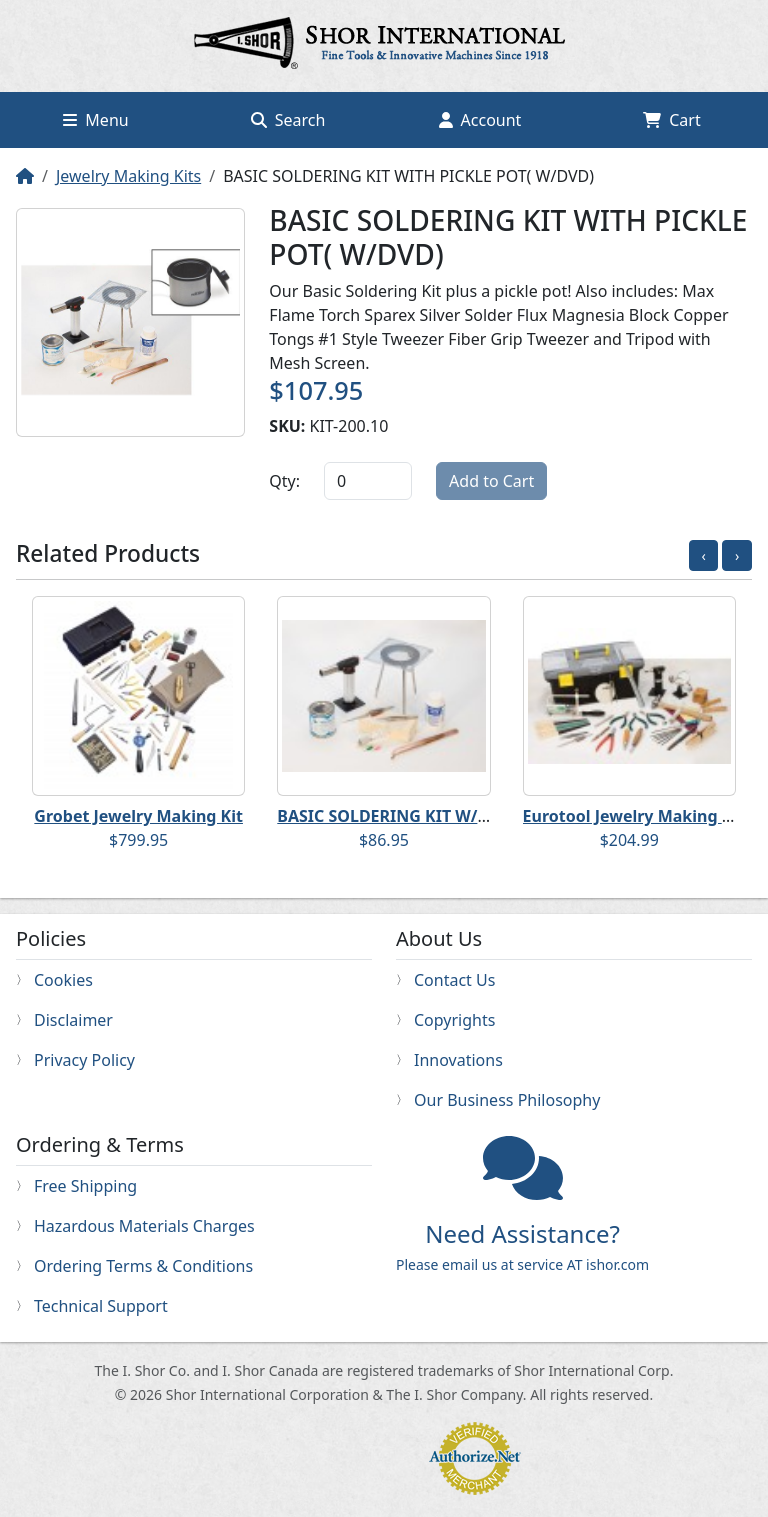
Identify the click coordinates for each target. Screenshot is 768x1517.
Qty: (284, 481)
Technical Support (101, 1306)
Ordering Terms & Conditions (143, 1266)
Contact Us (454, 980)
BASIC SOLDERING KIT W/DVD (394, 816)
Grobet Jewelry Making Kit (138, 816)
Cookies (63, 980)
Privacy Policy (84, 1060)
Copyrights (454, 1020)
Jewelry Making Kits (128, 176)
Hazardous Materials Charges (144, 1226)
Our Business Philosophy (507, 1100)
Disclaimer (73, 1020)
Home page (384, 46)
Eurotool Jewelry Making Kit (633, 816)
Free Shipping (85, 1186)
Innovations (458, 1060)
